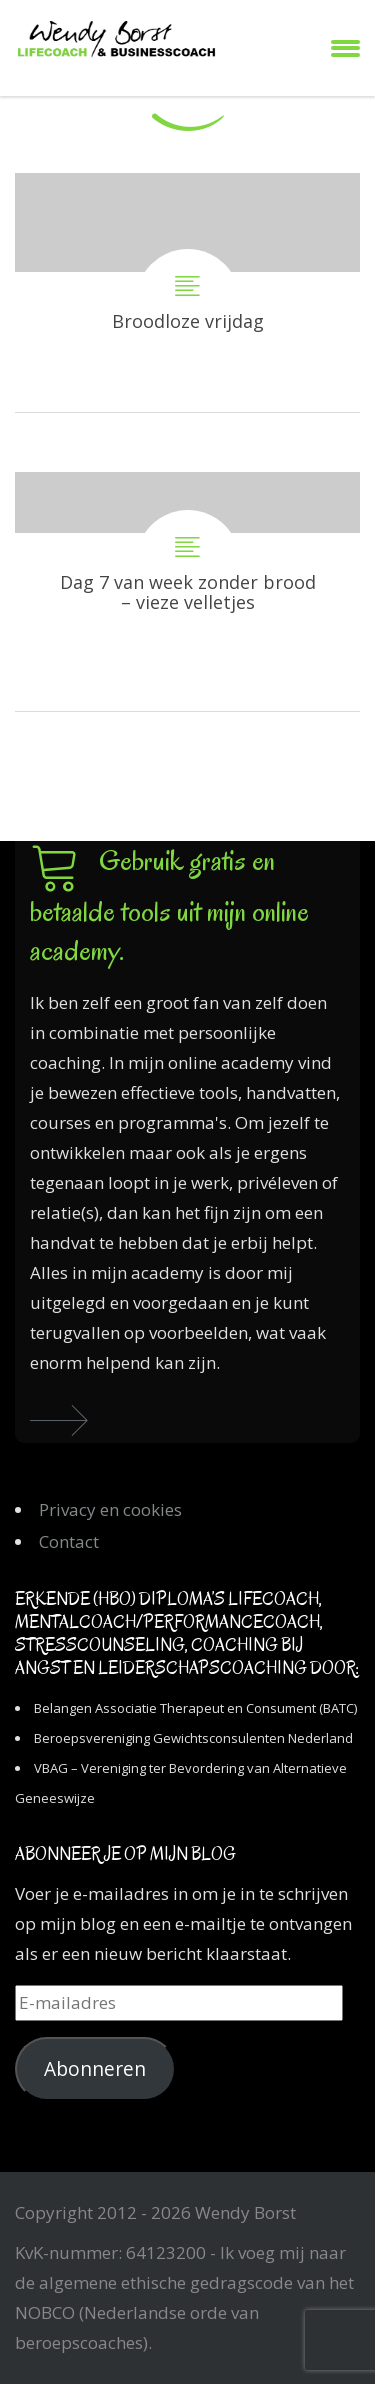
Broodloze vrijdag (187, 292)
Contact (69, 1541)
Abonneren (95, 2069)
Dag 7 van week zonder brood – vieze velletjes (187, 591)
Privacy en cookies (110, 1509)
